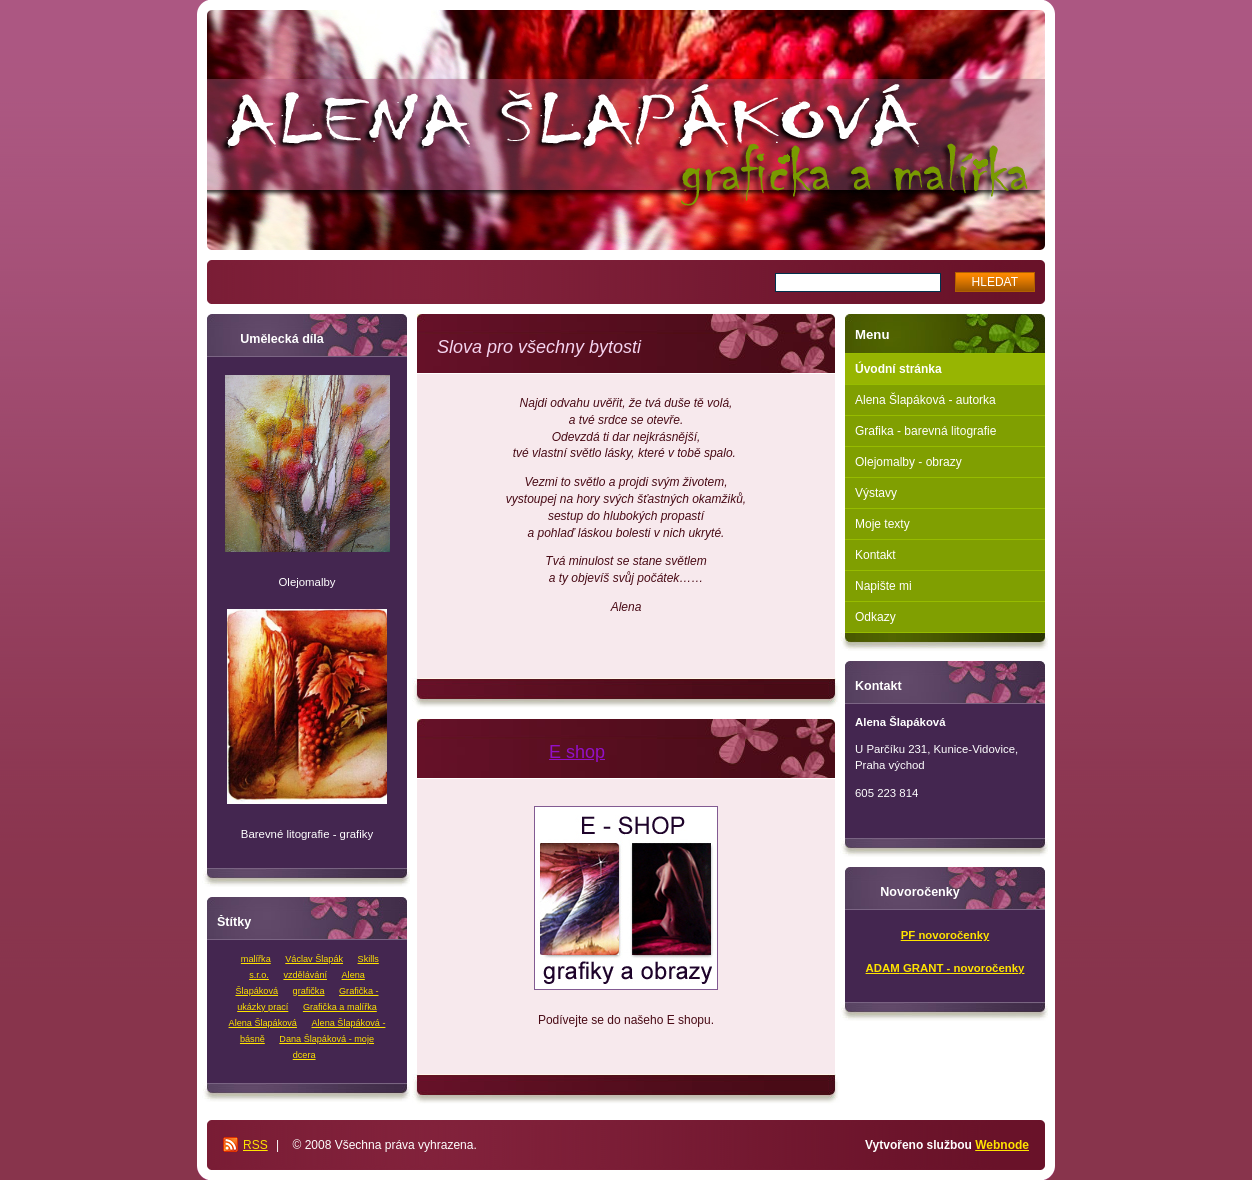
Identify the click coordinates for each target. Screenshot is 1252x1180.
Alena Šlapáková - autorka (925, 400)
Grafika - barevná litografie (925, 431)
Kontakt (875, 555)
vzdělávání (305, 975)
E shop (577, 752)
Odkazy (875, 617)
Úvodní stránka (898, 369)
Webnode (1002, 1145)
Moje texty (882, 524)
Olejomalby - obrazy (908, 462)
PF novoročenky (945, 935)
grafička (309, 991)
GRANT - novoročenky (962, 968)
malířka (256, 959)
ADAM (883, 968)
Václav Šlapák (314, 959)
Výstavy (876, 493)
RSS (255, 1145)
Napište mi (883, 586)
